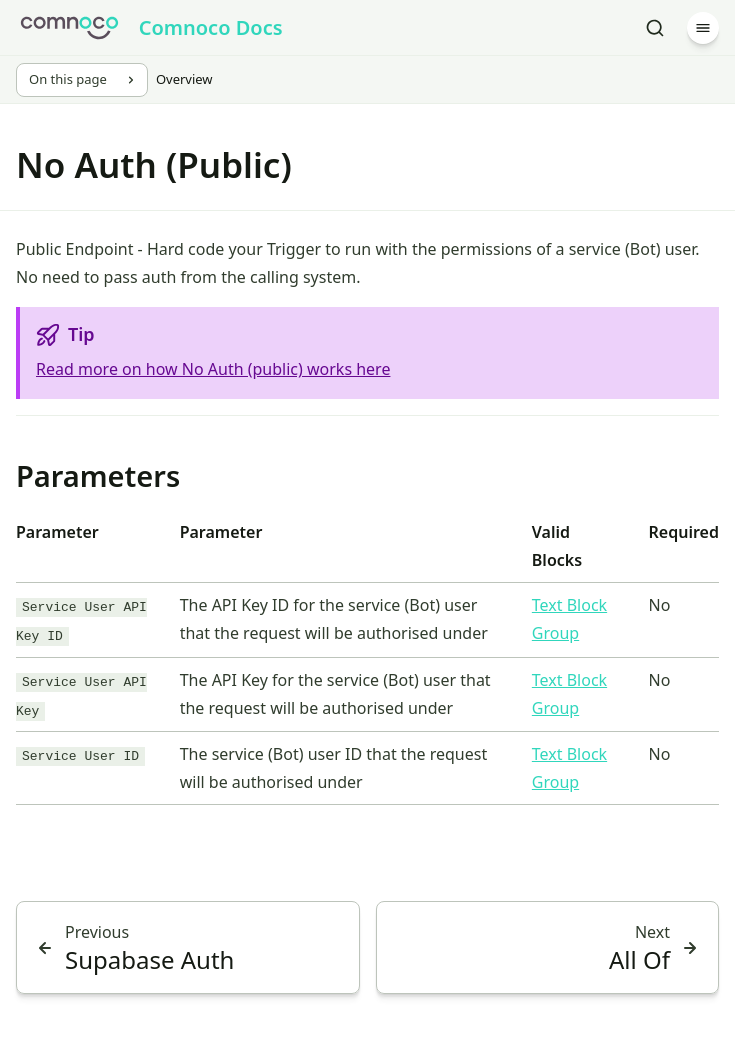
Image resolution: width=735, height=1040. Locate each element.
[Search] (655, 28)
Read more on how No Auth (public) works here (213, 369)
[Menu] (703, 28)
